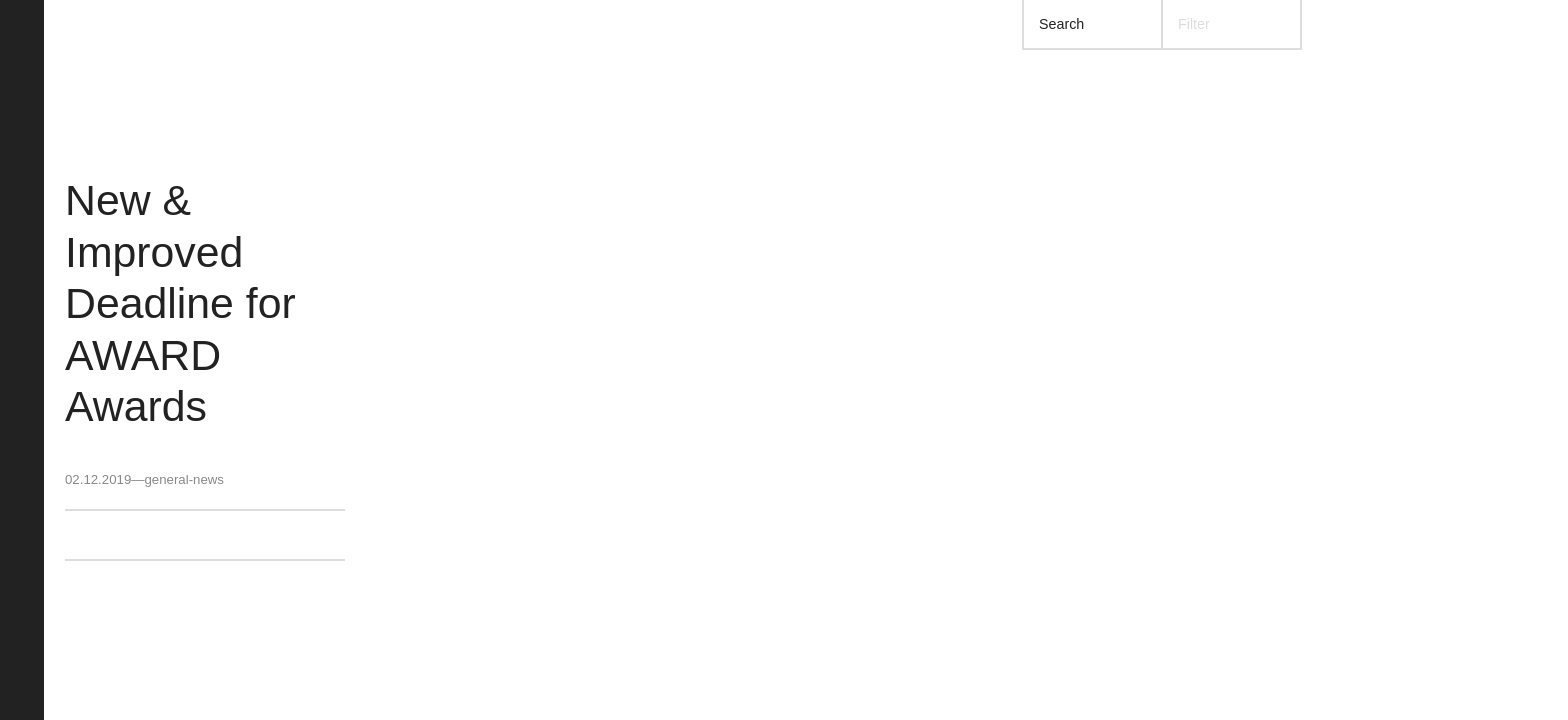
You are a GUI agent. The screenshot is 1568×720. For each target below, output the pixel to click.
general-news (183, 479)
